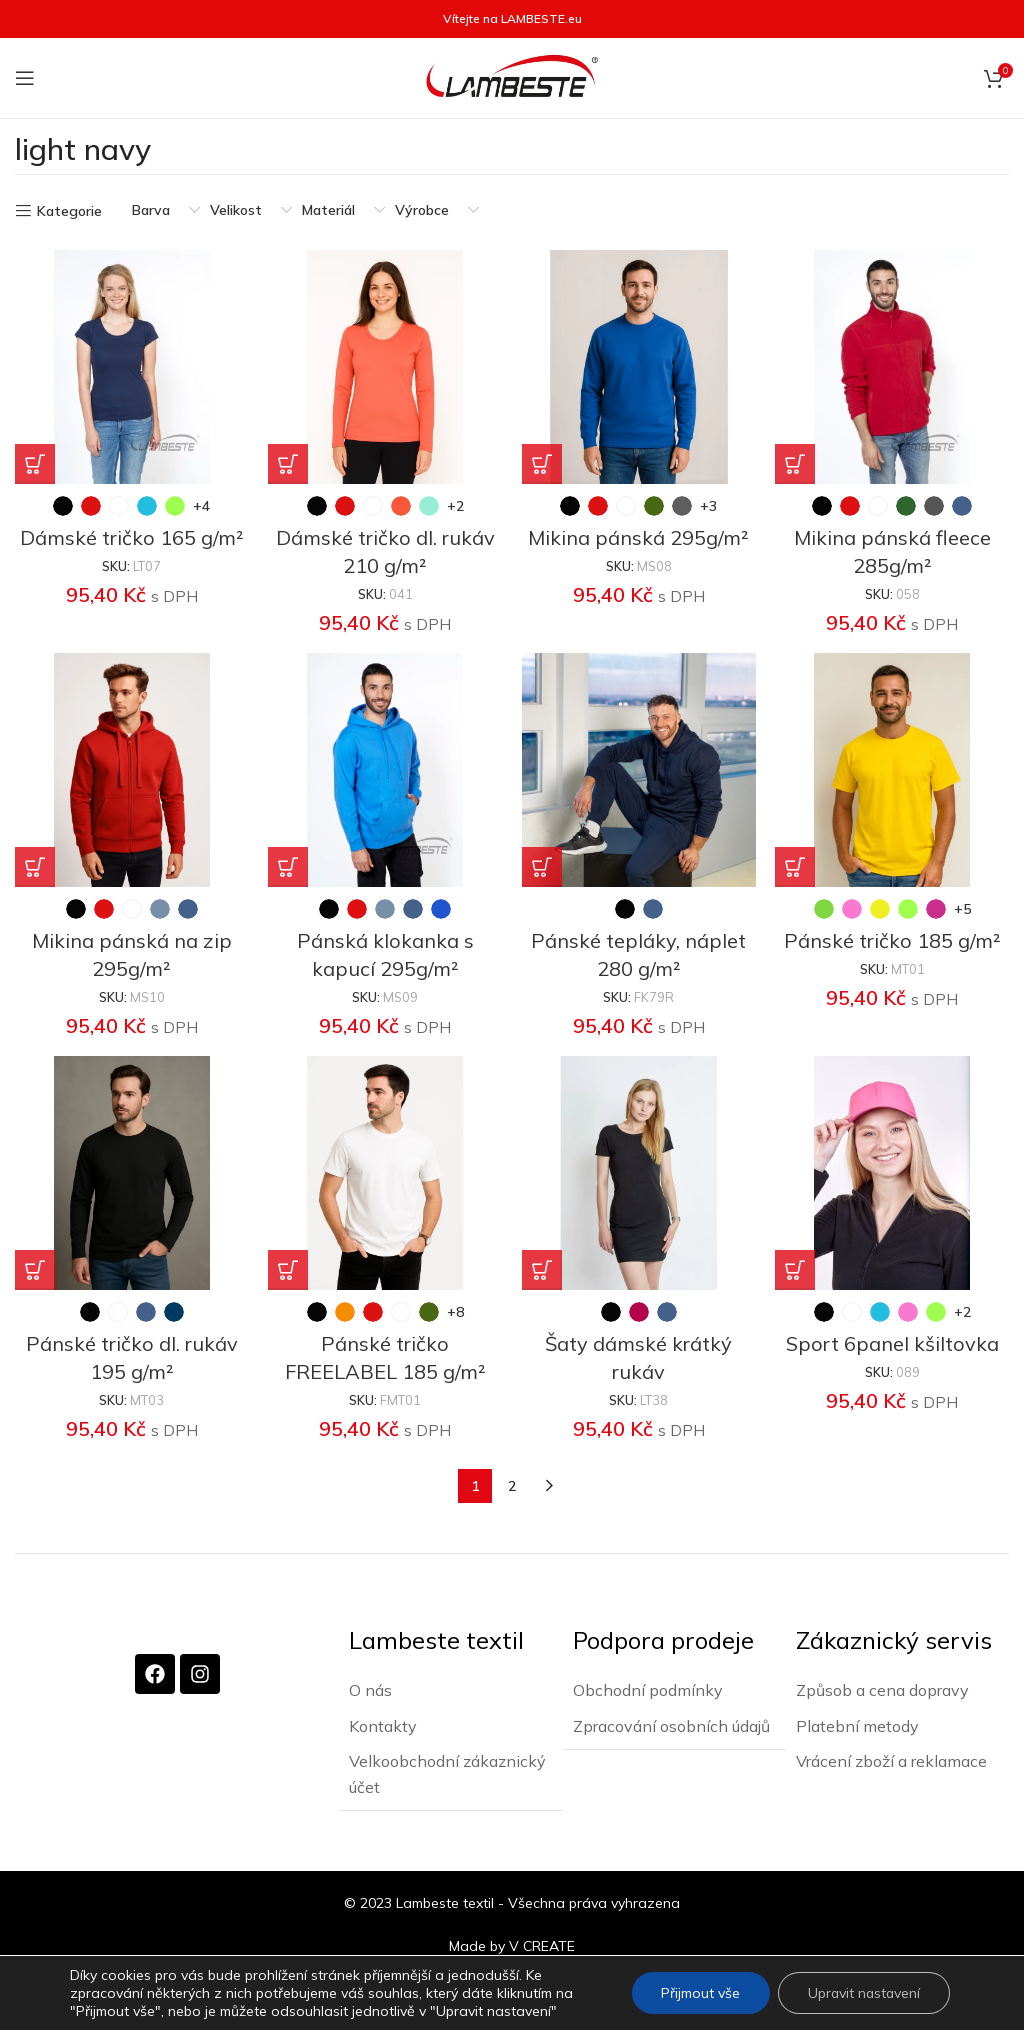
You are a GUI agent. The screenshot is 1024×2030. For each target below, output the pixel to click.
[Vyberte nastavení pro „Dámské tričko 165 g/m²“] (35, 464)
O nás (370, 1689)
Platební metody (857, 1725)
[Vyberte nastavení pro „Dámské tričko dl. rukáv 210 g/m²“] (289, 464)
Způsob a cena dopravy (882, 1689)
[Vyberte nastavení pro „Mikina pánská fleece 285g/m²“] (796, 464)
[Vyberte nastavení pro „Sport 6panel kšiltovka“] (796, 1270)
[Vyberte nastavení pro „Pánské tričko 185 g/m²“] (796, 867)
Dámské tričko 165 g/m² (132, 537)
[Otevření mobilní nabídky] (25, 78)
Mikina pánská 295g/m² (638, 537)
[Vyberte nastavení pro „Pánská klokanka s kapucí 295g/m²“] (289, 867)
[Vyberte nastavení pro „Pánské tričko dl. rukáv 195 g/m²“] (35, 1270)
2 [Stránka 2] (512, 1486)
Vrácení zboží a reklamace (891, 1760)
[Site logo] (512, 77)
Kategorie (69, 211)
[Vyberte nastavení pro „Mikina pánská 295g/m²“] (542, 464)
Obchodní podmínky (648, 1689)
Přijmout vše (697, 1993)
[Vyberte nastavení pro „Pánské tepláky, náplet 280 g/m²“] (542, 867)
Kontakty (383, 1725)
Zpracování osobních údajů (671, 1725)
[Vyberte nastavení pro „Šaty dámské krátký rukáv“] (542, 1270)
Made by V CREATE (512, 1944)
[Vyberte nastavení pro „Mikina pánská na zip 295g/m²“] (35, 867)
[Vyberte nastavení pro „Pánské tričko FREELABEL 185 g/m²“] (289, 1270)
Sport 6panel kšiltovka (892, 1343)
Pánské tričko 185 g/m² (892, 940)
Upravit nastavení (862, 1993)
